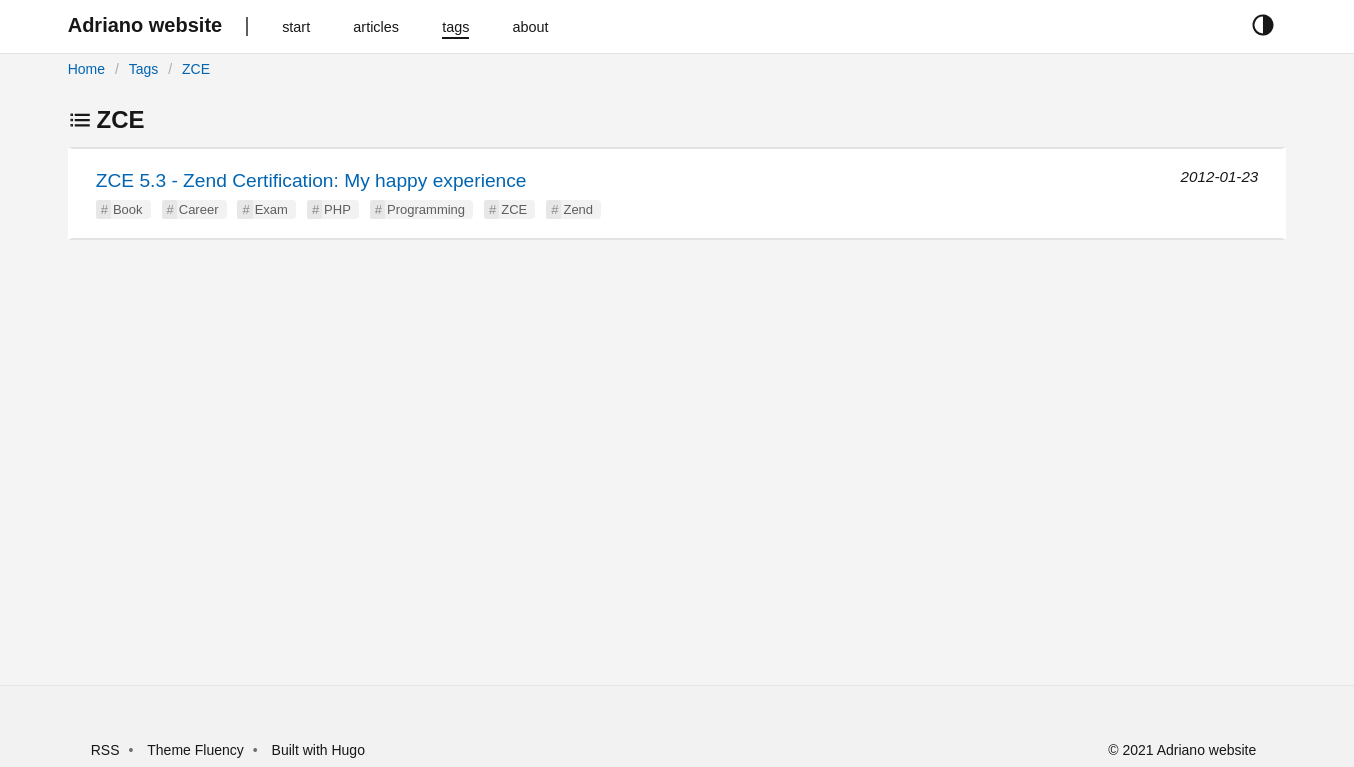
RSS (105, 750)
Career (199, 209)
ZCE (196, 69)
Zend (578, 209)
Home (86, 69)
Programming (426, 209)
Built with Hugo (318, 750)
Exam (271, 209)
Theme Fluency (197, 750)
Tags (144, 69)
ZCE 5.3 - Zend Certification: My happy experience (311, 180)
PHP (337, 209)
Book (128, 209)
